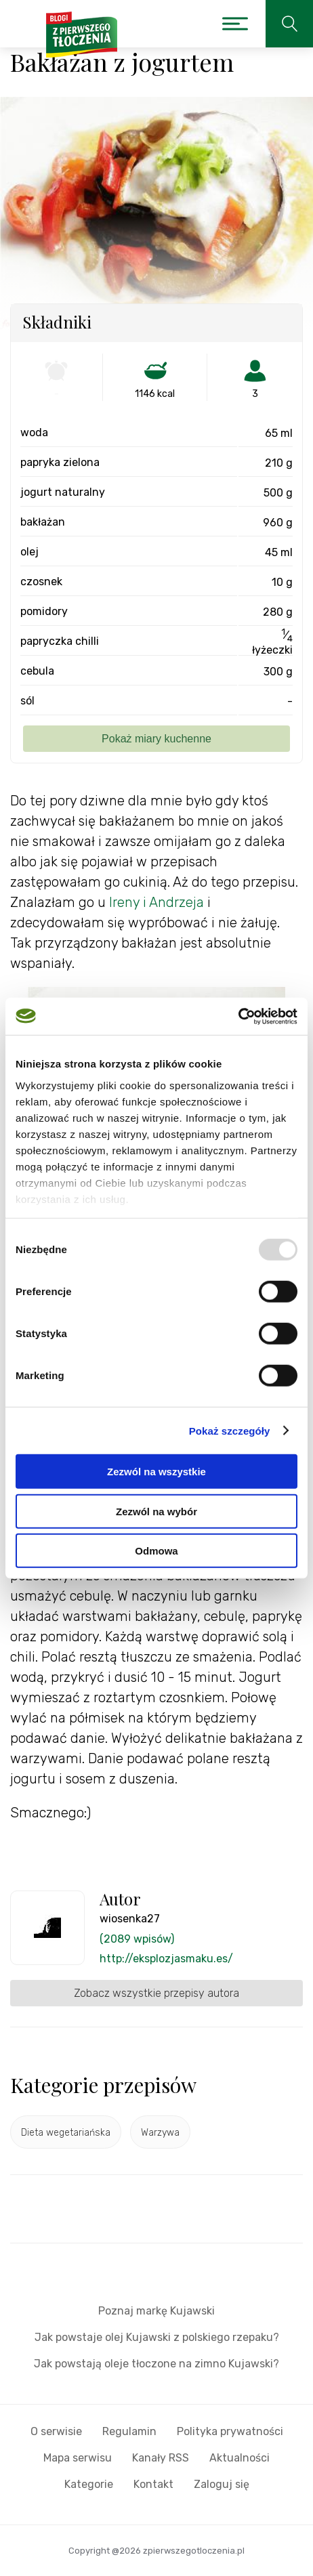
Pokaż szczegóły (229, 1430)
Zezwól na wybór (156, 1511)
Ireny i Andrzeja (156, 902)
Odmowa (156, 1551)
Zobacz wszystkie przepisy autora (156, 1993)
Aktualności (239, 2457)
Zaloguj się (221, 2484)
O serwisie (56, 2431)
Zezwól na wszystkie (156, 1471)
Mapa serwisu (77, 2457)
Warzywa (160, 2132)
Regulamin (129, 2431)
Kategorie (88, 2484)
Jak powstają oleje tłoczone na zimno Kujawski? (156, 2363)
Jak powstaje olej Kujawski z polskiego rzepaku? (157, 2337)
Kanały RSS (160, 2457)
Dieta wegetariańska (65, 2132)
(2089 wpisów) (137, 1939)
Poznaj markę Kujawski (156, 2310)
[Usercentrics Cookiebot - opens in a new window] (238, 1016)
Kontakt (153, 2484)
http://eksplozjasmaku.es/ (166, 1958)
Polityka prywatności (230, 2431)
